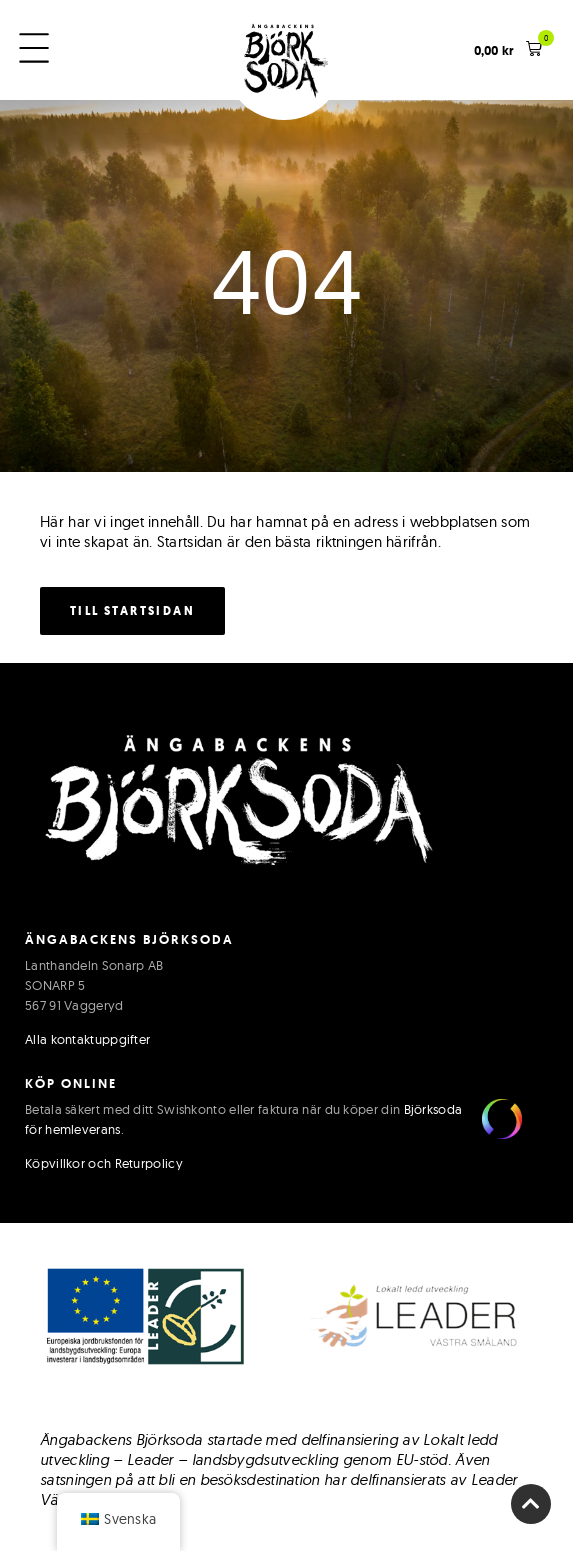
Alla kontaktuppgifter (87, 1039)
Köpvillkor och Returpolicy (104, 1163)
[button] (508, 50)
